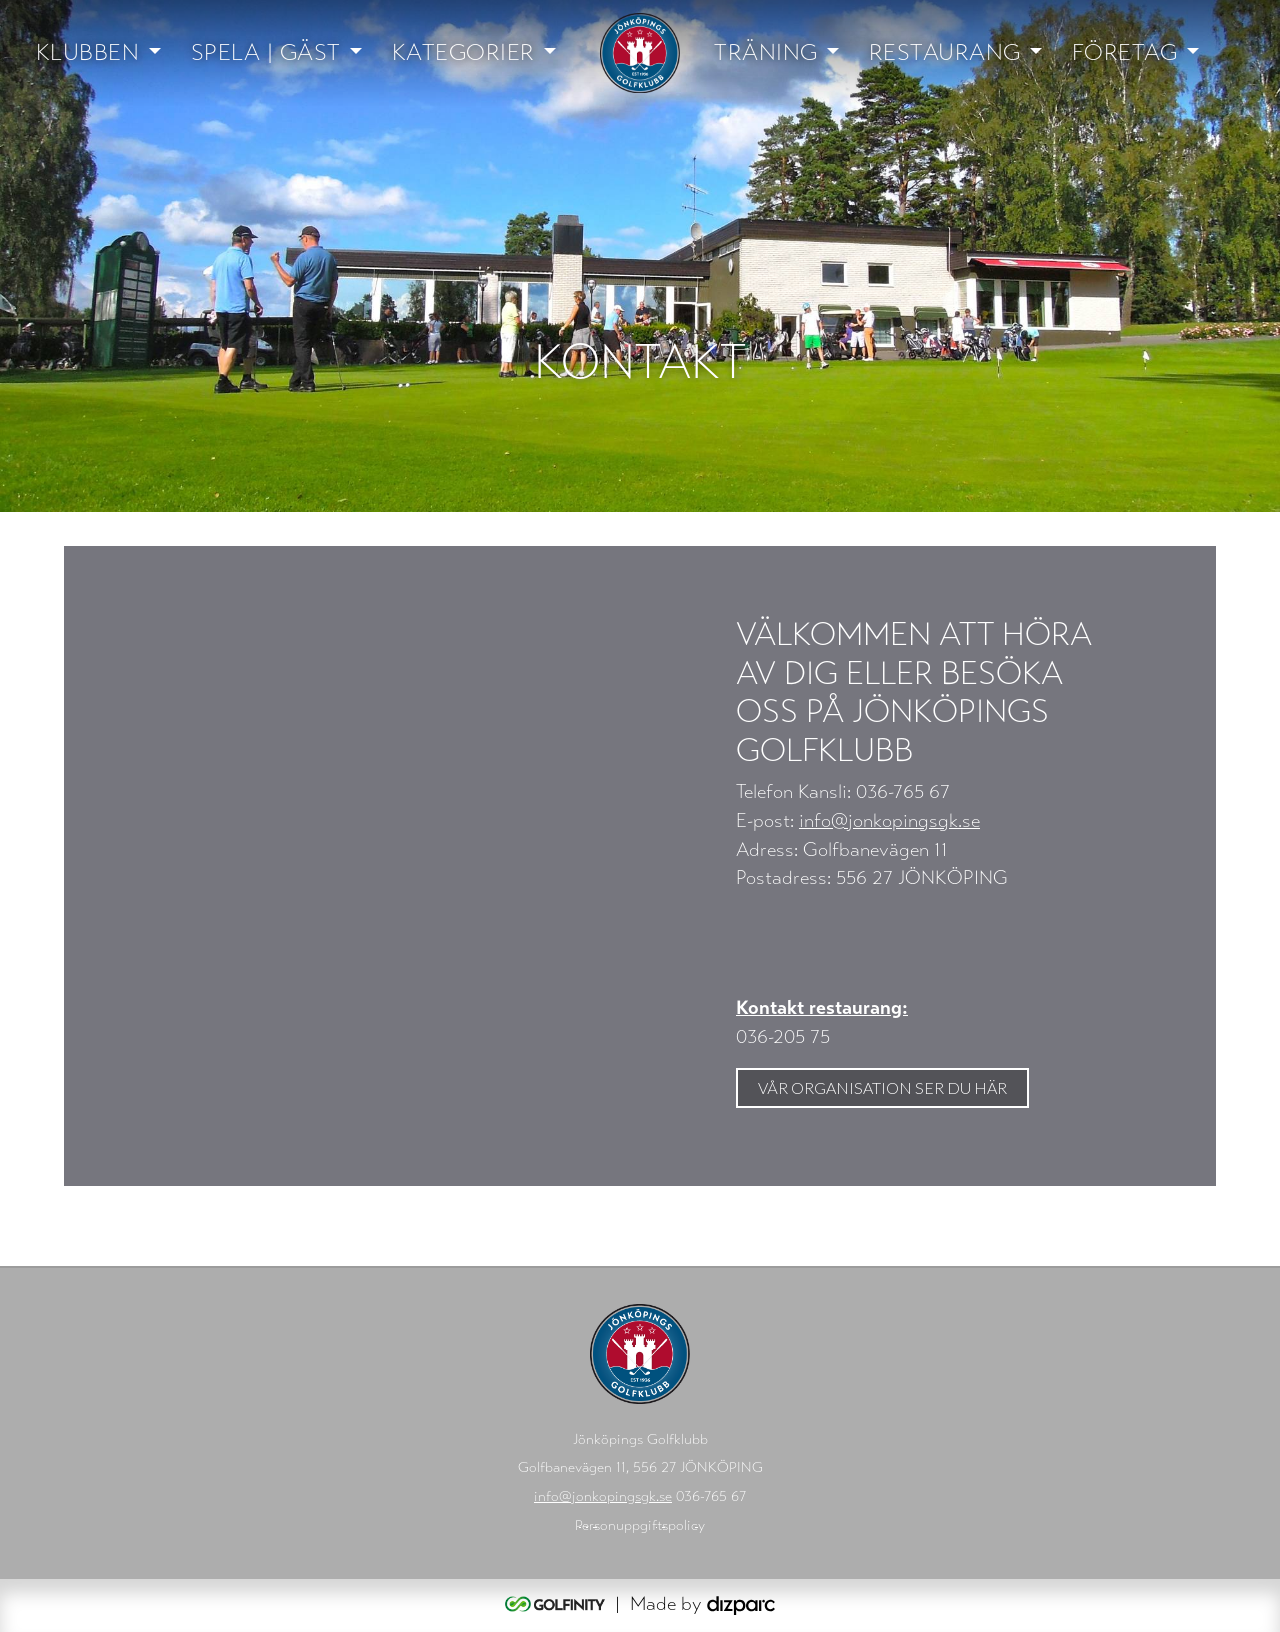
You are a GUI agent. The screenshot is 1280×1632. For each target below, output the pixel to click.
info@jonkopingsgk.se (889, 820)
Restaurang (945, 52)
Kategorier (463, 52)
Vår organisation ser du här (882, 1087)
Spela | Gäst (266, 52)
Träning (766, 52)
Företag (1125, 52)
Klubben (88, 52)
